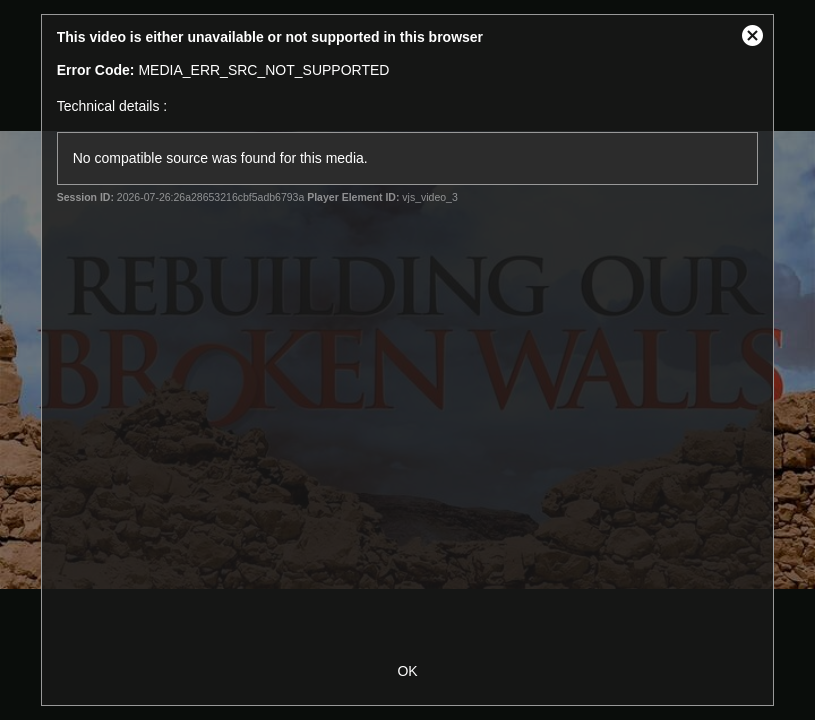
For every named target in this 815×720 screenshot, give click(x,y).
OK (407, 671)
